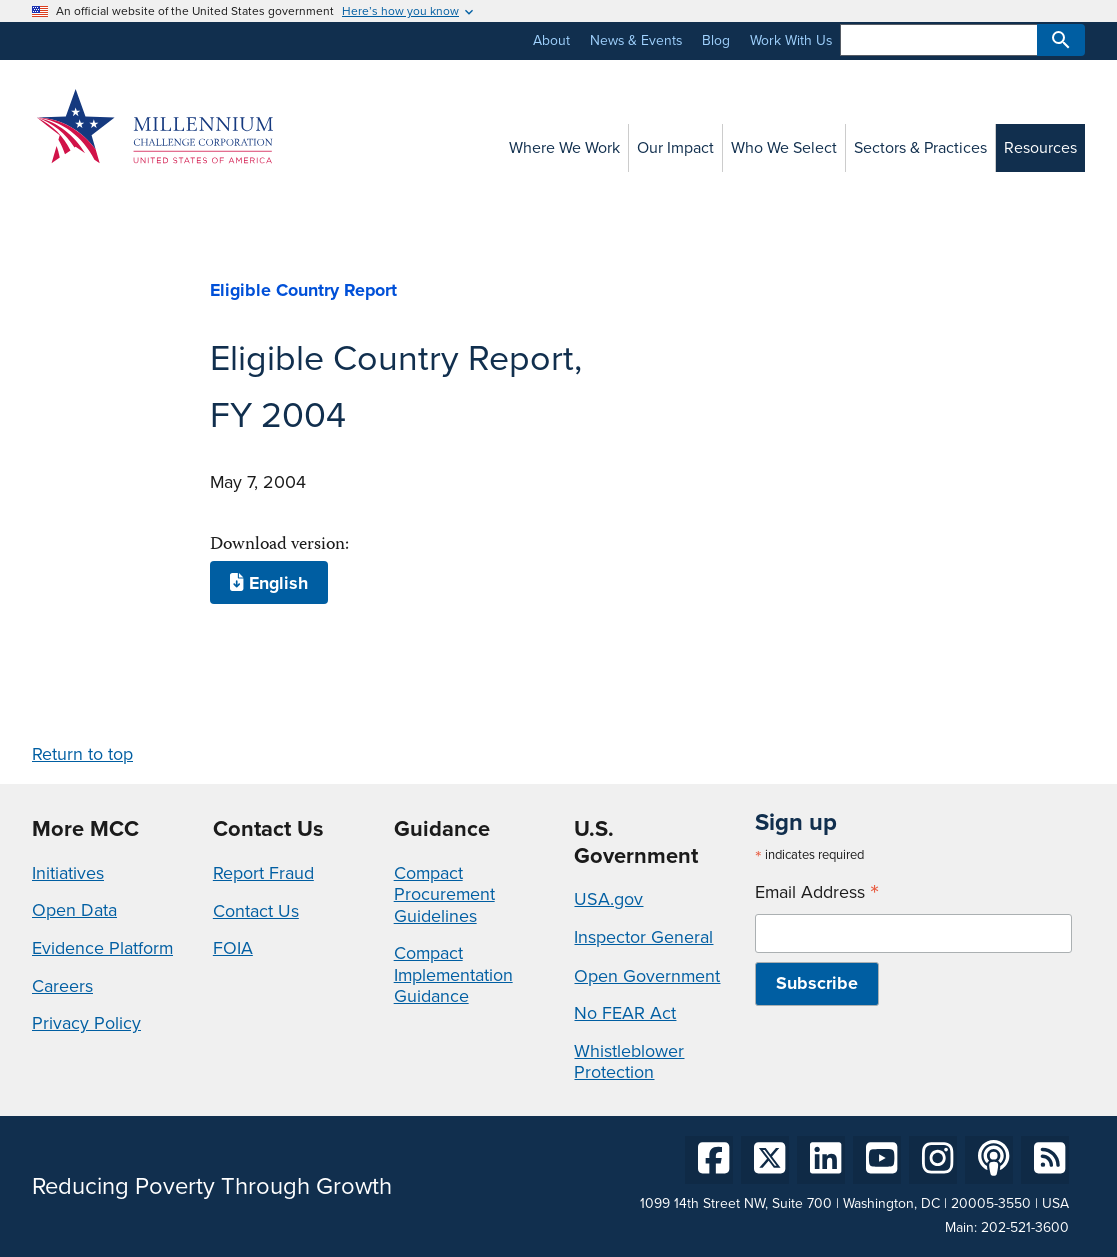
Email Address (817, 892)
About (551, 40)
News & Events (636, 40)
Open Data (74, 910)
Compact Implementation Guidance (453, 974)
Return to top (82, 754)
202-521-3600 (1025, 1227)
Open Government (647, 976)
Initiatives (68, 873)
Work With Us (791, 40)
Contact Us (256, 911)
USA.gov (608, 899)
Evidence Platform (102, 948)
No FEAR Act (625, 1013)
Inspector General (643, 937)
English (268, 583)
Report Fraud (263, 873)
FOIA (233, 948)
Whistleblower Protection (629, 1062)
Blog (716, 40)
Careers (62, 986)
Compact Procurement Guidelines (444, 894)
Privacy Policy (86, 1023)
